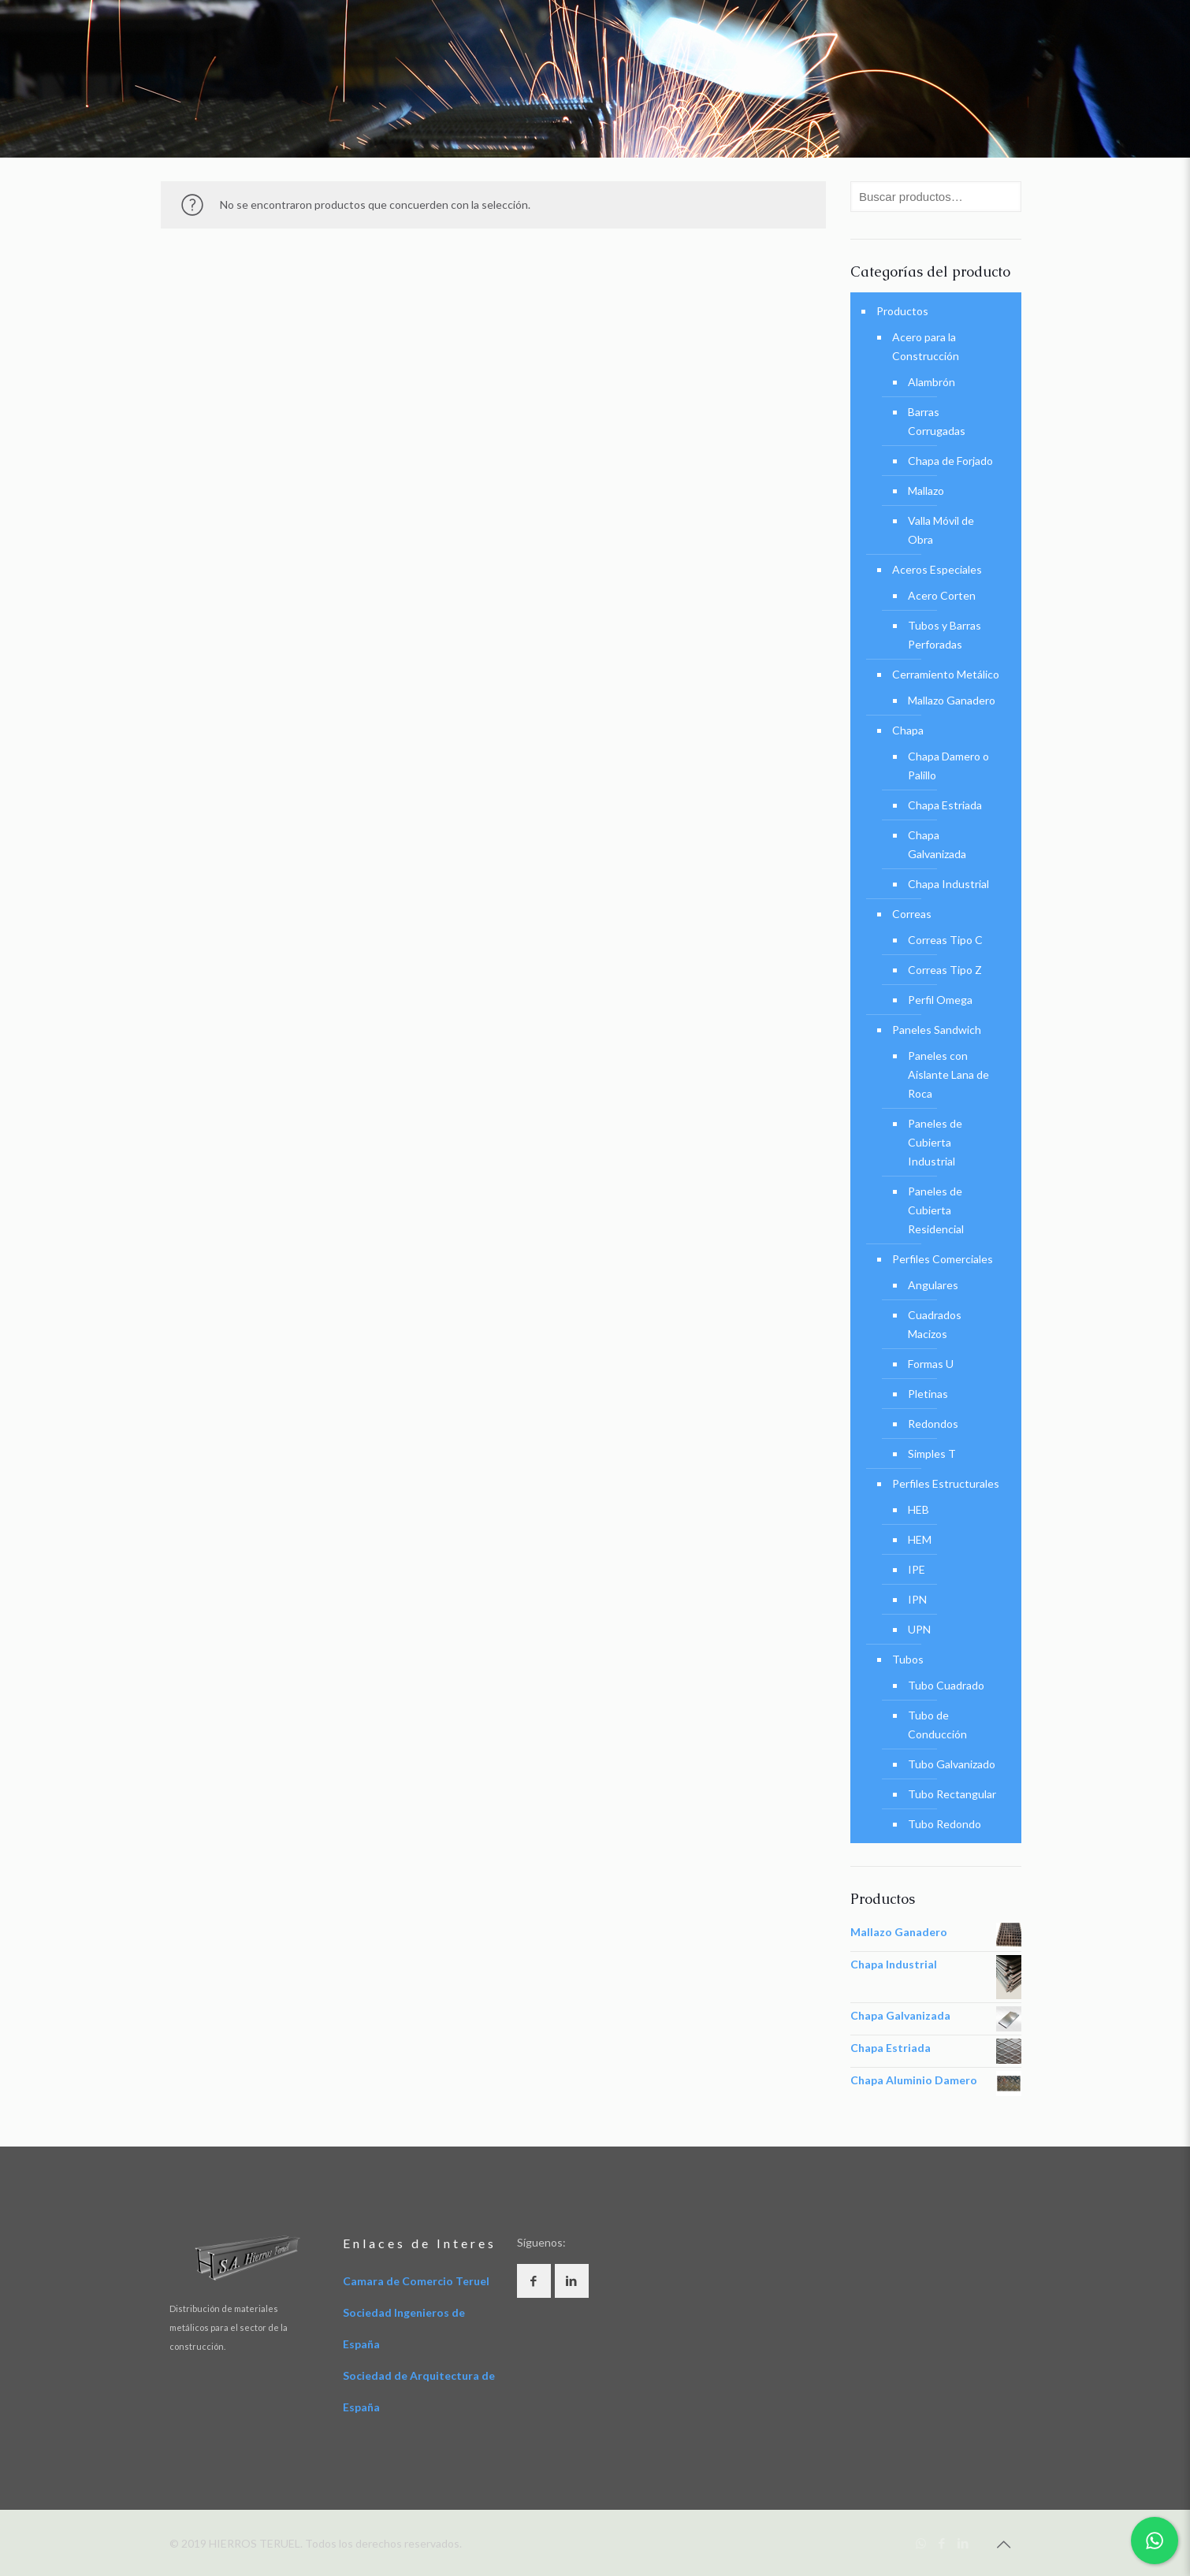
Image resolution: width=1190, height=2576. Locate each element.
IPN (917, 1599)
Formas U (931, 1363)
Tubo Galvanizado (951, 1764)
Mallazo (926, 490)
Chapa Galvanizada (937, 844)
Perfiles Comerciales (942, 1259)
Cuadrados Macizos (934, 1324)
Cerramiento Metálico (945, 674)
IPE (916, 1569)
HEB (918, 1509)
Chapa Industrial (948, 883)
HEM (920, 1539)
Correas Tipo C (945, 939)
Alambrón (931, 381)
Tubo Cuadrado (946, 1685)
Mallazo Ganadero (951, 700)
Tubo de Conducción (937, 1724)
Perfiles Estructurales (945, 1483)
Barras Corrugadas (936, 421)
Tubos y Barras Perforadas (944, 635)
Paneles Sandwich (936, 1029)
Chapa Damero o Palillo (948, 765)
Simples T (932, 1453)
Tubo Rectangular (952, 1794)
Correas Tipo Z (945, 969)
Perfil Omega (940, 999)
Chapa (908, 730)
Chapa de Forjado (950, 460)
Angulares (933, 1285)
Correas (912, 913)
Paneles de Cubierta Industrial (935, 1142)
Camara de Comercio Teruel (416, 2281)
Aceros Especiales (937, 569)
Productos (902, 311)
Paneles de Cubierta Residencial (936, 1210)
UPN (919, 1629)
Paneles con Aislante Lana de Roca (948, 1074)
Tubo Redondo (944, 1824)
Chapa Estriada (945, 805)
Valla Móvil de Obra (941, 530)
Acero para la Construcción (925, 346)
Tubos (908, 1659)
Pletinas (928, 1393)
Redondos (933, 1423)
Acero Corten (942, 595)
